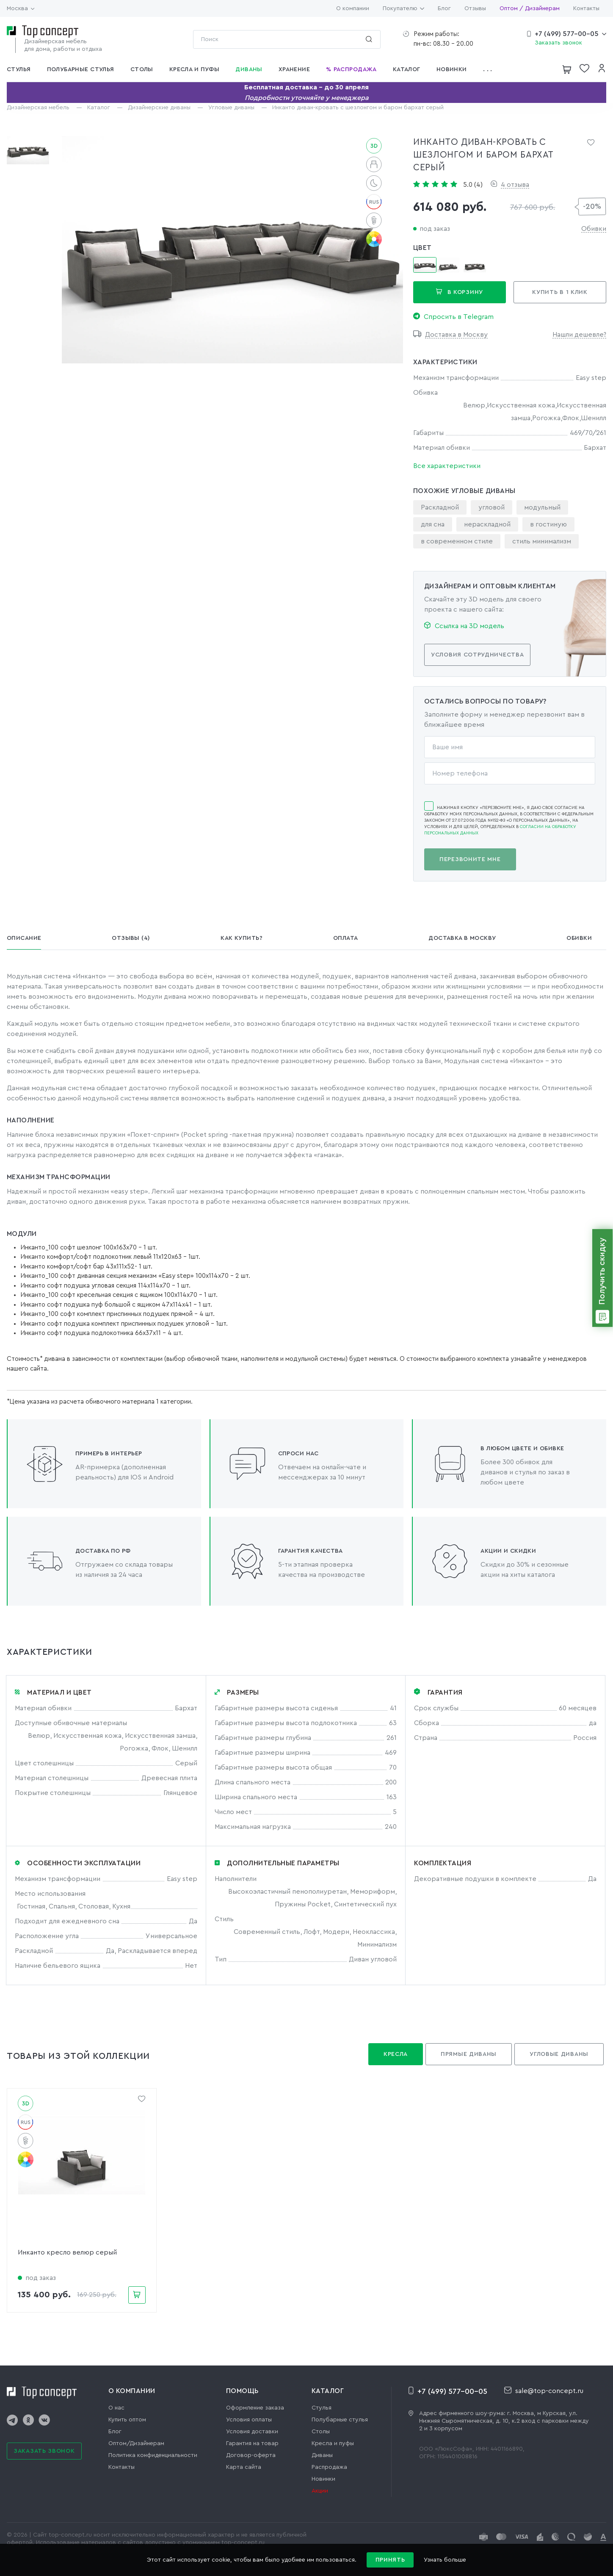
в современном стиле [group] (457, 541)
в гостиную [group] (548, 524)
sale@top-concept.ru (543, 2390)
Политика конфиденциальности (152, 2455)
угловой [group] (491, 507)
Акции (320, 2491)
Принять (390, 2560)
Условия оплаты (249, 2420)
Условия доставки (252, 2432)
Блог (444, 8)
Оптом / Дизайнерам (530, 8)
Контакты (586, 8)
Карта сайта (243, 2467)
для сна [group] (433, 524)
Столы (321, 2432)
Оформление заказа (255, 2408)
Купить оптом (127, 2420)
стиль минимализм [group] (541, 541)
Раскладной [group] (440, 507)
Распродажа (329, 2467)
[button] (490, 69)
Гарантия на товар (252, 2443)
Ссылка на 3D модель (464, 626)
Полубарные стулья (340, 2420)
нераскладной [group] (487, 524)
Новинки (323, 2479)
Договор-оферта (251, 2455)
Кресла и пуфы (333, 2443)
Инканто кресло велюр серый (67, 2252)
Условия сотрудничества (477, 655)
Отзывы (475, 8)
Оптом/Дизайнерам (136, 2443)
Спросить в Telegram (453, 316)
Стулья (321, 2408)
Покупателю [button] (403, 8)
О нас (116, 2408)
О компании (352, 8)
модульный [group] (542, 507)
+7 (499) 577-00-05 (567, 33)
